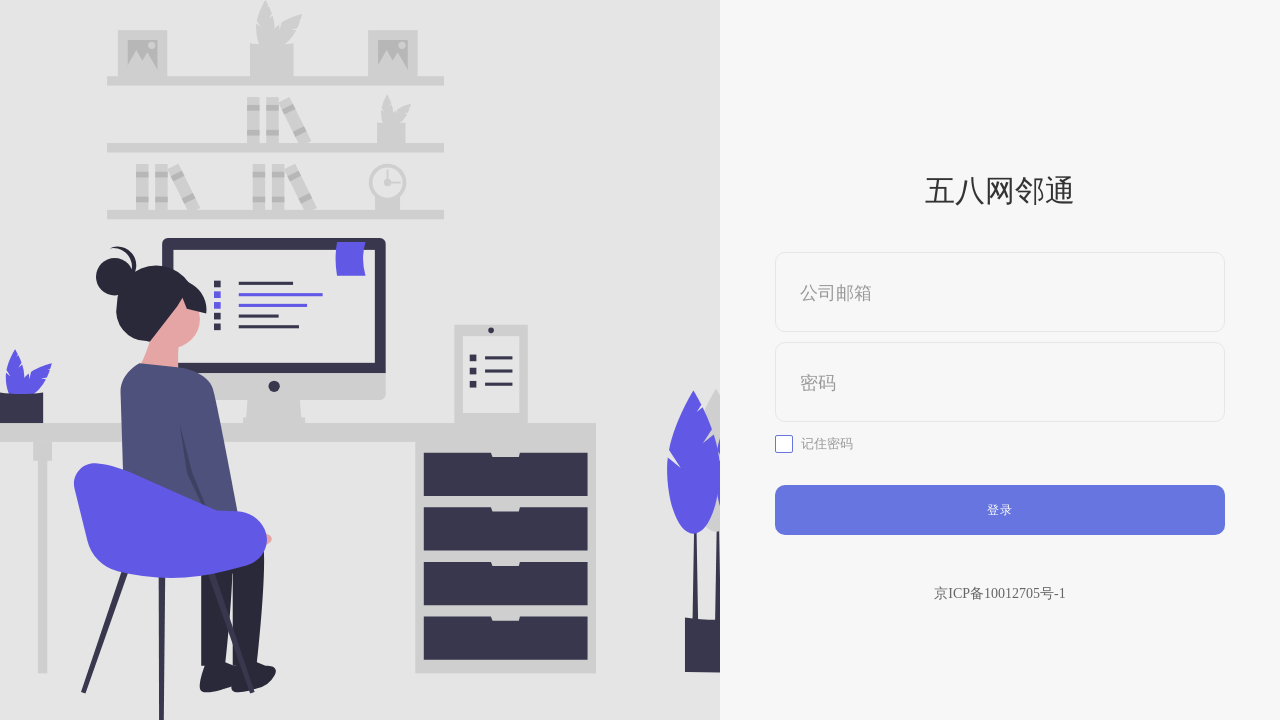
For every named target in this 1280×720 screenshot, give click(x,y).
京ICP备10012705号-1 (999, 593)
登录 (1000, 510)
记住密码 (827, 443)
